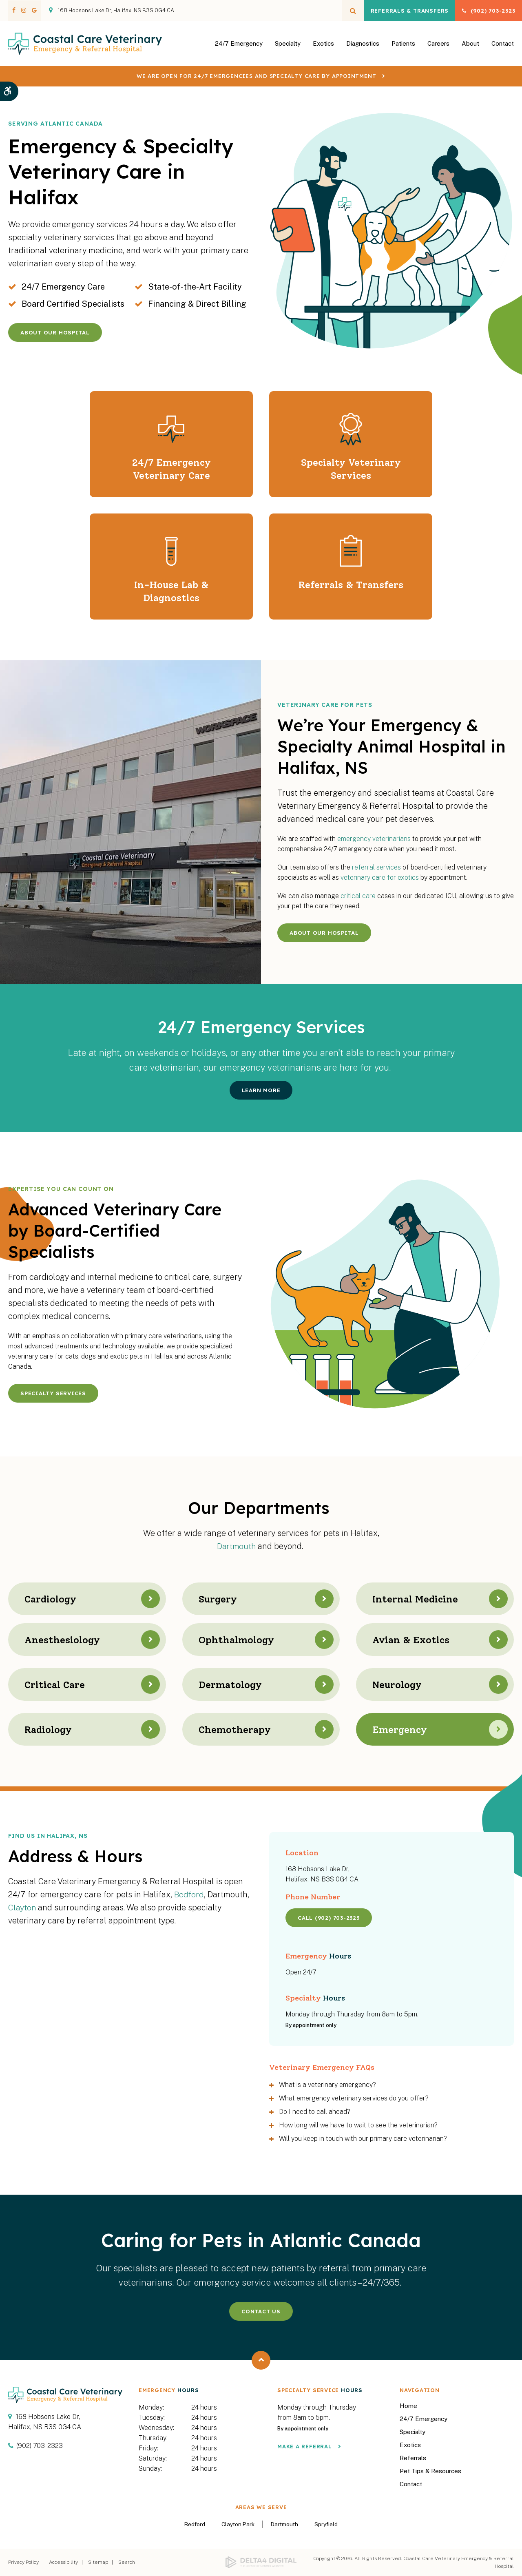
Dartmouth (237, 1546)
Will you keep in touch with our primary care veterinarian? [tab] (363, 2138)
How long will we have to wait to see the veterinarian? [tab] (358, 2125)
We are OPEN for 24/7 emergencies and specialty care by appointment (256, 85)
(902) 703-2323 (487, 10)
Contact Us (261, 2311)
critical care (358, 896)
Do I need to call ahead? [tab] (314, 2112)
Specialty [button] (288, 48)
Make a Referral (304, 2446)
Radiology (50, 1729)
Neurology (399, 1684)
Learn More (261, 1090)
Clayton (22, 1907)
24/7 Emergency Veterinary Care (171, 469)
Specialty (412, 2431)
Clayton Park (237, 2524)
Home (408, 2405)
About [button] (470, 48)
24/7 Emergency (239, 48)
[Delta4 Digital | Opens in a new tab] (261, 2562)
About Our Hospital (55, 332)
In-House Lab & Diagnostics (171, 591)
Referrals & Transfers (393, 10)
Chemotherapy (237, 1729)
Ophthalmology (239, 1639)
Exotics (323, 48)
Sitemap (98, 2562)
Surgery (220, 1598)
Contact (502, 48)
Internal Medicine (418, 1598)
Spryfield (326, 2524)
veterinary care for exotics (380, 877)
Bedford (189, 1894)
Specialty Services (53, 1393)
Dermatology (233, 1684)
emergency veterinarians (374, 839)
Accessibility (63, 2562)
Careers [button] (438, 48)
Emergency (401, 1729)
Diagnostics (362, 48)
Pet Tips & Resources (430, 2471)
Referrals (413, 2457)
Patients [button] (403, 48)
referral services (376, 867)
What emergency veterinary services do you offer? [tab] (354, 2098)
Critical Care (57, 1684)
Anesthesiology (64, 1639)
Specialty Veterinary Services (351, 469)
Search (126, 2562)
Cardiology (52, 1598)
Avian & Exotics (413, 1639)
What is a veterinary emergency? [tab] (327, 2085)
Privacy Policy (23, 2562)
